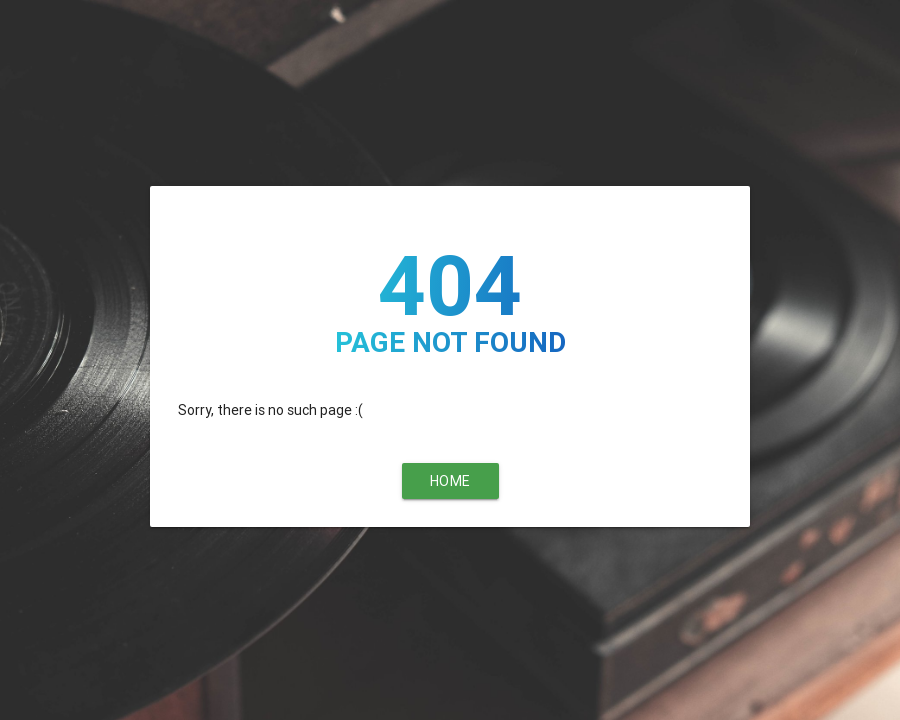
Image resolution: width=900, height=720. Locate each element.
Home (450, 481)
